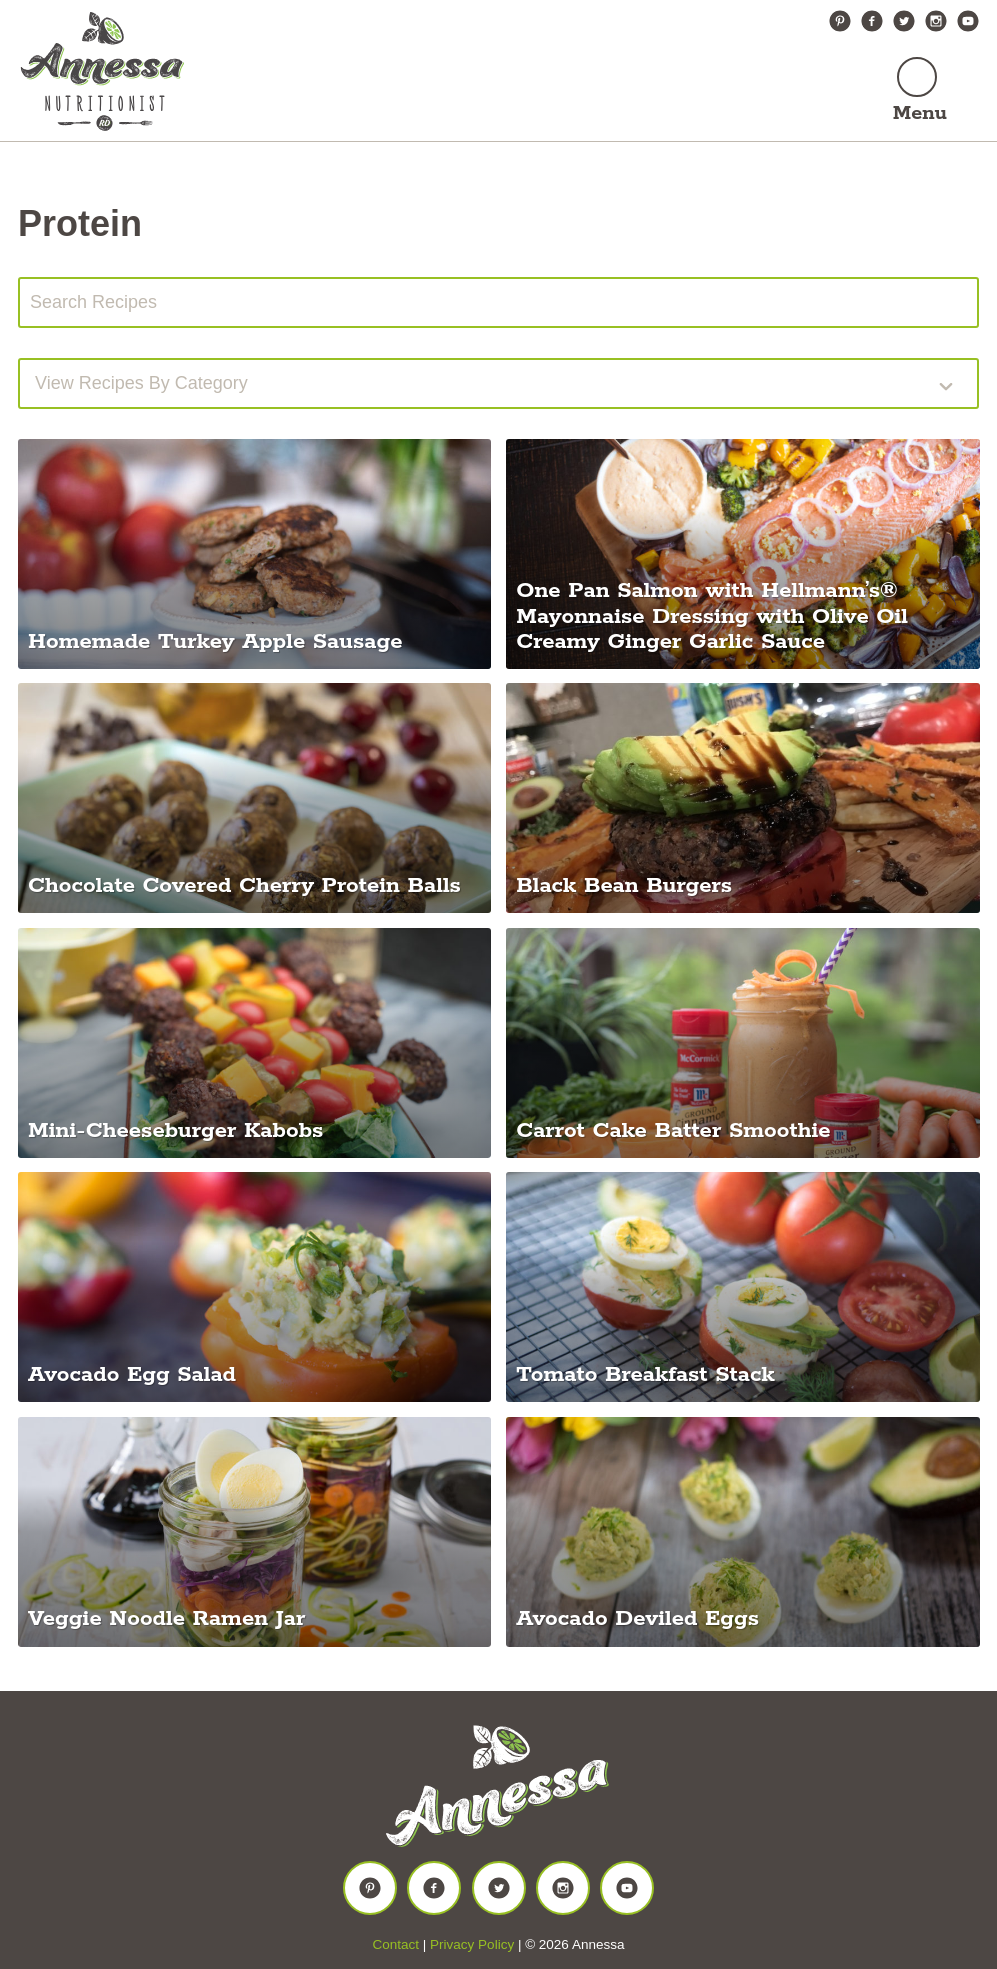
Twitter (904, 21)
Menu (920, 113)
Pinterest (840, 21)
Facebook (872, 21)
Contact (396, 1944)
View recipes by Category (141, 383)
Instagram (936, 21)
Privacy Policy (472, 1944)
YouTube (968, 21)
